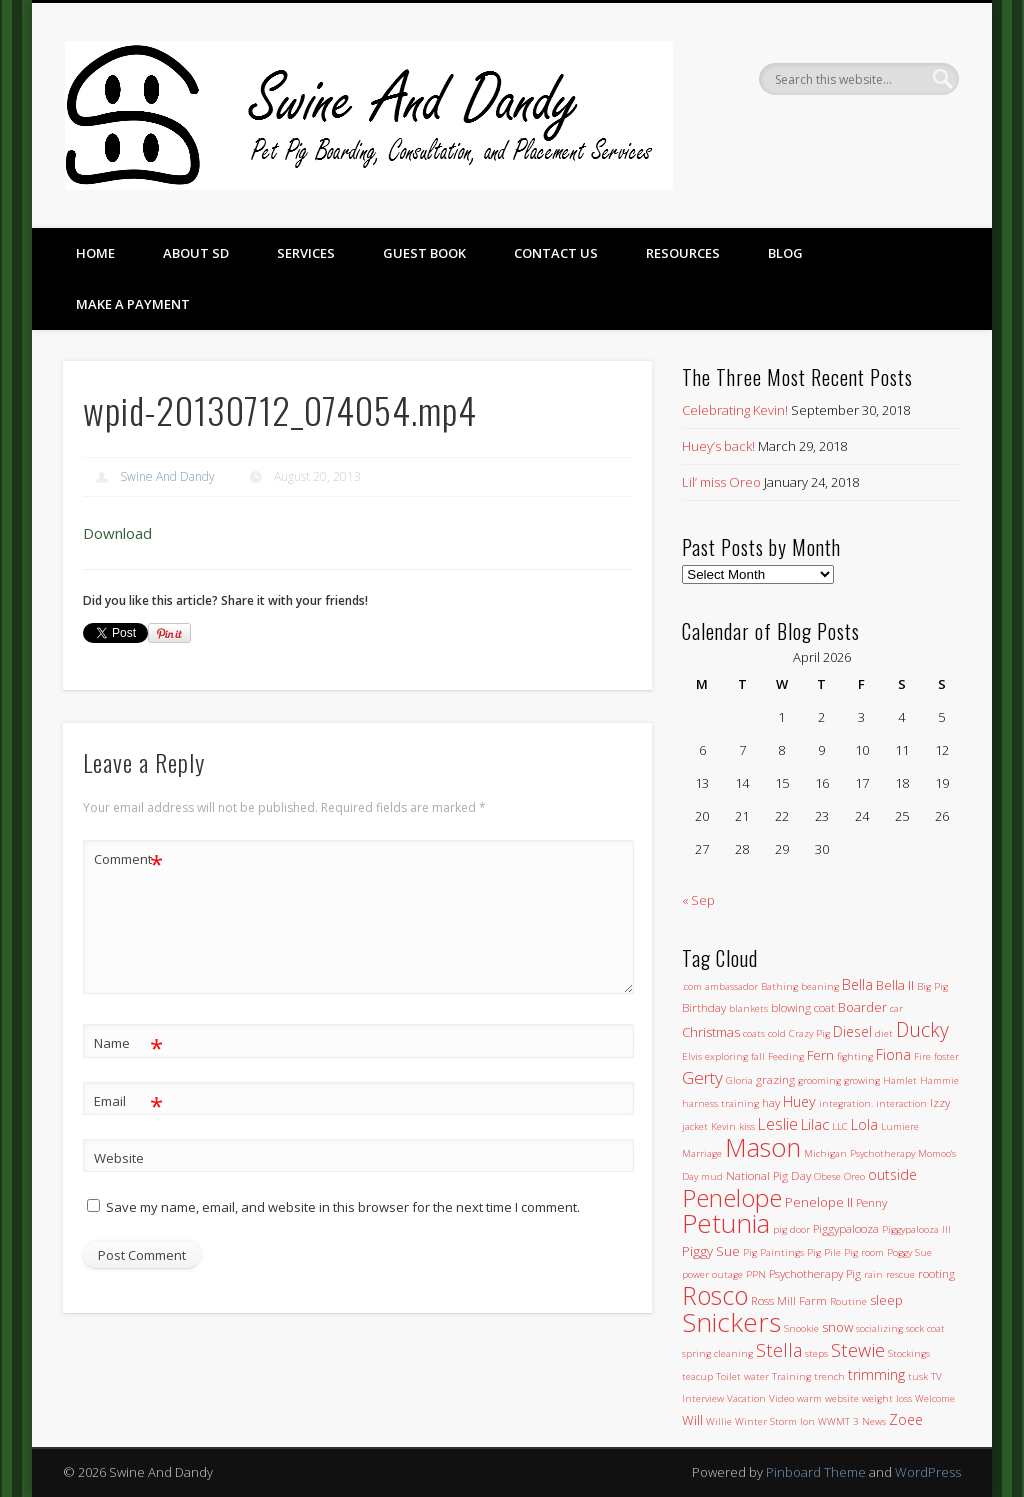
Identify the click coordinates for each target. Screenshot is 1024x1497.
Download (117, 533)
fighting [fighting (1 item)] (855, 1056)
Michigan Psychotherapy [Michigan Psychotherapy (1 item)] (859, 1153)
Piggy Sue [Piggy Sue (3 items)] (711, 1251)
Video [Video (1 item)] (781, 1398)
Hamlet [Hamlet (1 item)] (900, 1080)
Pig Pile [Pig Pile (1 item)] (824, 1252)
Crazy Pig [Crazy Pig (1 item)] (809, 1033)
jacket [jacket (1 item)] (695, 1126)
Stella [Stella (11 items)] (779, 1349)
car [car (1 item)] (896, 1008)
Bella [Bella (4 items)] (857, 984)
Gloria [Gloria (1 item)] (739, 1080)
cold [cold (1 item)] (777, 1033)
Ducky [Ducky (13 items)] (922, 1029)
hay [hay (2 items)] (771, 1102)
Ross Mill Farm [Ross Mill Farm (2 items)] (789, 1300)
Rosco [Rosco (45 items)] (715, 1295)
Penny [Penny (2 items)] (871, 1202)
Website (119, 1158)
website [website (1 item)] (842, 1398)
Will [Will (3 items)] (692, 1420)
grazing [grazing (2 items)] (775, 1079)
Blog (785, 253)
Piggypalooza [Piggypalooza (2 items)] (846, 1228)
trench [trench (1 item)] (829, 1376)
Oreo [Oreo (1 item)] (854, 1176)
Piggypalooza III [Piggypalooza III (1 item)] (916, 1229)
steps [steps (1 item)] (816, 1353)
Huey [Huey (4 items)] (799, 1101)
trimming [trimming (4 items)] (876, 1374)
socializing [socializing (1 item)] (879, 1328)
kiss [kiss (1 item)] (747, 1126)
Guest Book (424, 253)
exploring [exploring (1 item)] (726, 1056)
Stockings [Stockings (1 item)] (909, 1353)
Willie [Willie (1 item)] (719, 1421)
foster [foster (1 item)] (946, 1056)
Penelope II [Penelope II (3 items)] (819, 1202)
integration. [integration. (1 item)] (846, 1103)
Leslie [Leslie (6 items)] (778, 1124)
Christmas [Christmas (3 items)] (711, 1032)
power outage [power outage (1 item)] (712, 1274)
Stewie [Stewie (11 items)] (858, 1349)
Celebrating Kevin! (735, 410)
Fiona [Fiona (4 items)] (893, 1054)
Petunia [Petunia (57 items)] (726, 1223)
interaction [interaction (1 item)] (901, 1103)
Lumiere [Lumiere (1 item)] (900, 1126)
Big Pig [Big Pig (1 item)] (932, 986)
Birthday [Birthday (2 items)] (704, 1007)
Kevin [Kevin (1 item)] (723, 1126)
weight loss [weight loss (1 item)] (887, 1398)
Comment (128, 859)
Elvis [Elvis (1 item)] (692, 1056)
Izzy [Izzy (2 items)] (940, 1102)
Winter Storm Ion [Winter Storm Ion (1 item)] (775, 1421)
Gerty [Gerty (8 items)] (702, 1077)
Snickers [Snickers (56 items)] (731, 1322)
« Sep (698, 900)
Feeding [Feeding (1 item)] (786, 1056)
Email (128, 1101)
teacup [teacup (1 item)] (697, 1376)
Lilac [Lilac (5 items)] (815, 1124)
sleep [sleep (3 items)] (886, 1300)
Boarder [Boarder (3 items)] (862, 1007)
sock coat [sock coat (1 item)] (925, 1328)
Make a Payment (133, 304)
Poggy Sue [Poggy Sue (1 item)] (909, 1252)
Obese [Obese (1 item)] (827, 1176)
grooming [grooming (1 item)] (819, 1080)
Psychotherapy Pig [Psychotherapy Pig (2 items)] (815, 1273)
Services (306, 253)
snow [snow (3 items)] (837, 1327)
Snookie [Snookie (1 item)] (801, 1328)
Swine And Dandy (167, 476)
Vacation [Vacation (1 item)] (746, 1398)
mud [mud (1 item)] (712, 1176)
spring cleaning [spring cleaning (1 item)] (717, 1353)
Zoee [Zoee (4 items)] (906, 1419)
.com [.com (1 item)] (692, 986)
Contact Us (556, 253)
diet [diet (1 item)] (884, 1033)
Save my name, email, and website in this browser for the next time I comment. (343, 1207)
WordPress (928, 1472)
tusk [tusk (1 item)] (918, 1376)
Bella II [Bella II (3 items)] (895, 985)
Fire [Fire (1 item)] (922, 1056)
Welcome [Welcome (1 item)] (935, 1398)
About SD (196, 253)
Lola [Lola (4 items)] (864, 1124)
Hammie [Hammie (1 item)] (939, 1080)
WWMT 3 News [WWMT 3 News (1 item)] (852, 1421)
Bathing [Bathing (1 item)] (779, 986)
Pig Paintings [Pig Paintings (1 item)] (773, 1252)
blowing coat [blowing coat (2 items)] (803, 1007)
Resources (683, 253)
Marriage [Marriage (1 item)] (702, 1153)
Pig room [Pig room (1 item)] (864, 1252)
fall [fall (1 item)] (758, 1056)
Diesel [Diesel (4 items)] (852, 1031)
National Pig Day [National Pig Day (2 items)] (768, 1175)
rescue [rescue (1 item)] (900, 1274)
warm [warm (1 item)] (809, 1398)
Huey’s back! (718, 446)
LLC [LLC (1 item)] (840, 1126)
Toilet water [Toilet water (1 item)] (742, 1376)
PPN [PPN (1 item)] (756, 1274)
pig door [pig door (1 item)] (791, 1229)
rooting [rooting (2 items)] (936, 1273)
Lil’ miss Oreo (721, 482)
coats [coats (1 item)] (754, 1033)
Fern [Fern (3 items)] (820, 1055)
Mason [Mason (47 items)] (763, 1147)
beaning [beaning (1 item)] (820, 986)
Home (95, 253)
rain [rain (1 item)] (873, 1274)
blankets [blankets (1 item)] (748, 1008)
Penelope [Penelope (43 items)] (732, 1197)
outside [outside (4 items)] (892, 1174)
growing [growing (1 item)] (862, 1080)
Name (128, 1043)
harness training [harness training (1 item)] (720, 1103)
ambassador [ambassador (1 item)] (731, 986)
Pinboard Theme (816, 1472)
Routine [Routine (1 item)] (848, 1301)
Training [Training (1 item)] (791, 1376)
